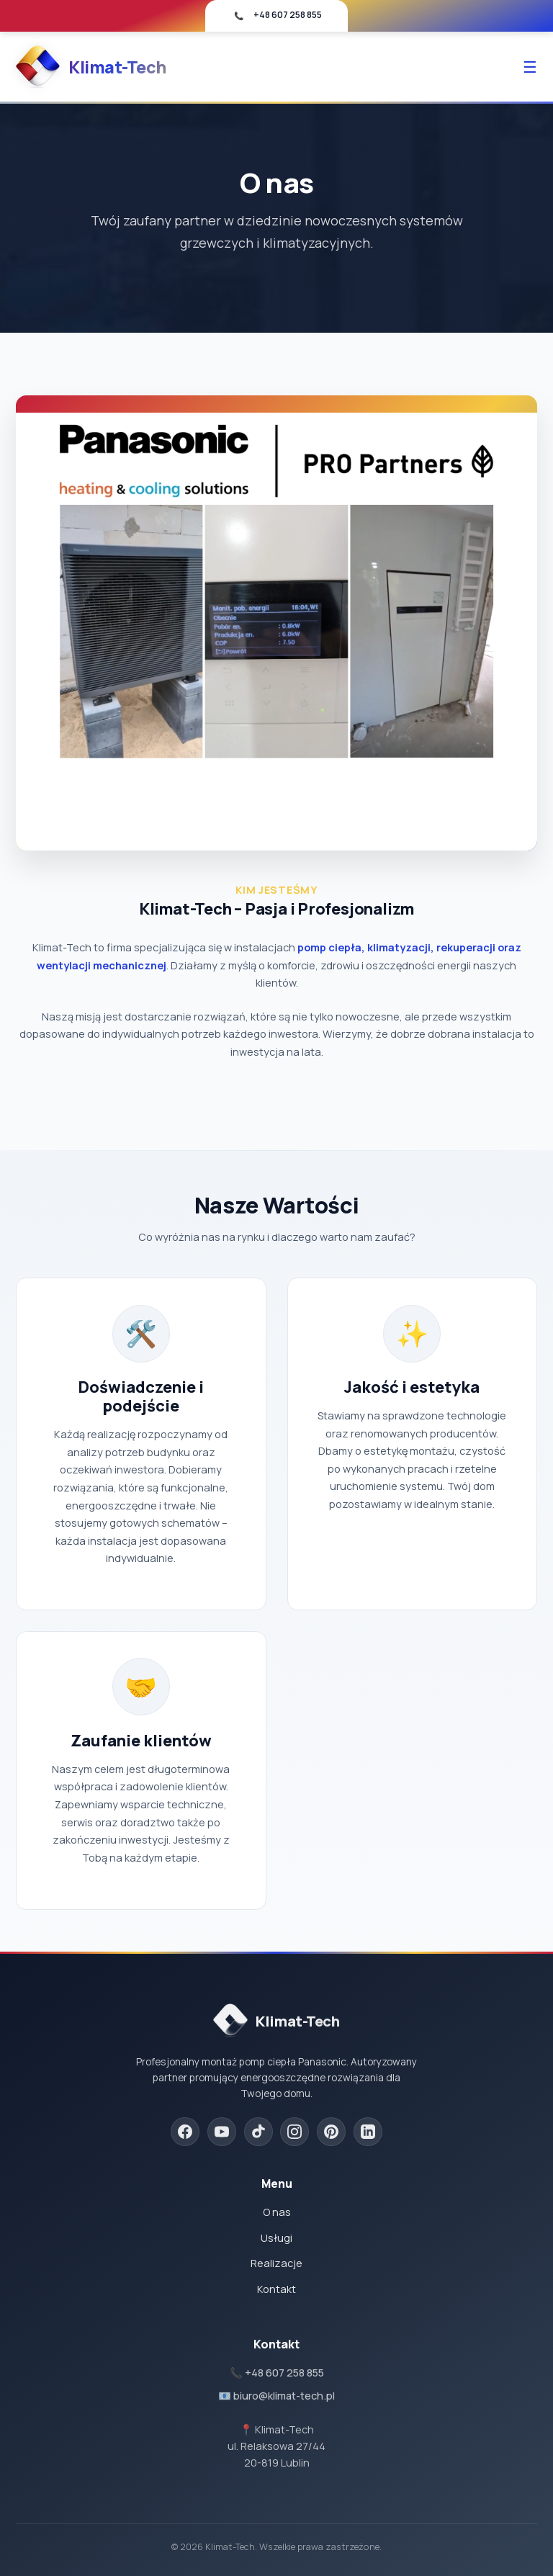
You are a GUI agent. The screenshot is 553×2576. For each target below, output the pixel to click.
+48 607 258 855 (287, 15)
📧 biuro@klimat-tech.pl (276, 2395)
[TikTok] (258, 2131)
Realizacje (276, 2263)
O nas (277, 2212)
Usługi (276, 2238)
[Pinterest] (331, 2131)
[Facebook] (185, 2131)
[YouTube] (221, 2131)
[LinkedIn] (368, 2131)
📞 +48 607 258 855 (277, 2372)
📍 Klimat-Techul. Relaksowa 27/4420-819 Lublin (276, 2446)
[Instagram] (294, 2131)
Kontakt (276, 2289)
